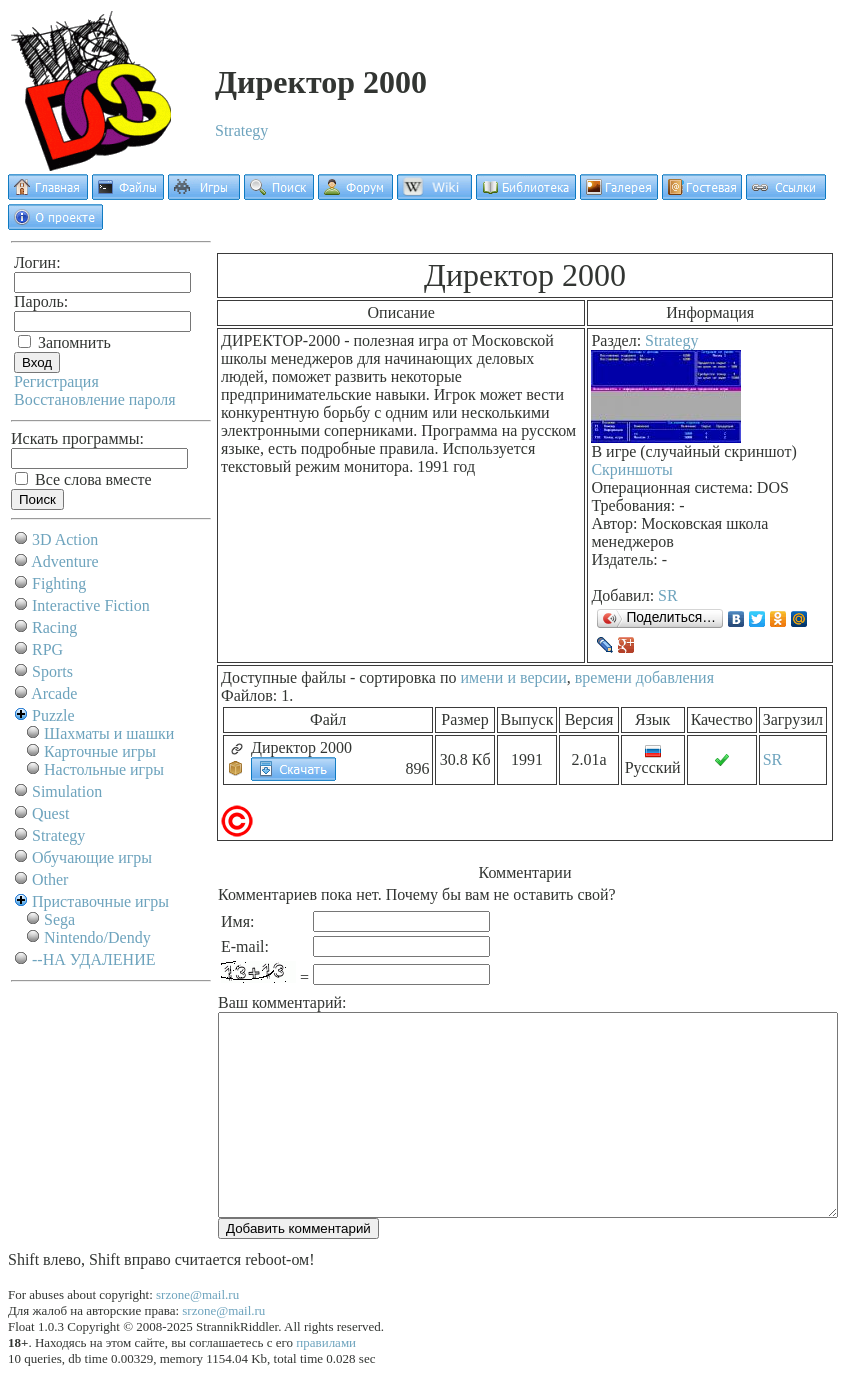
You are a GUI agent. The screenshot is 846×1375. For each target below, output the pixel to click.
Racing (54, 627)
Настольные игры (104, 769)
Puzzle (53, 715)
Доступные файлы (283, 677)
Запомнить (64, 342)
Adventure (65, 561)
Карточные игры (100, 751)
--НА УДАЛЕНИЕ (93, 959)
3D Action (65, 539)
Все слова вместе (83, 479)
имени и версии (513, 677)
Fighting (59, 583)
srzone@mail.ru (197, 1294)
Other (50, 879)
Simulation (67, 791)
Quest (50, 813)
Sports (52, 671)
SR (668, 595)
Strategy (241, 130)
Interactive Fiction (91, 605)
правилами (326, 1342)
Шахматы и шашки (109, 733)
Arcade (54, 693)
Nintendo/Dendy (97, 937)
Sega (59, 919)
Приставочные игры (100, 901)
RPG (47, 649)
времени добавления (644, 677)
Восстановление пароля (95, 399)
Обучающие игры (92, 857)
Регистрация (56, 381)
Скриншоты (631, 469)
